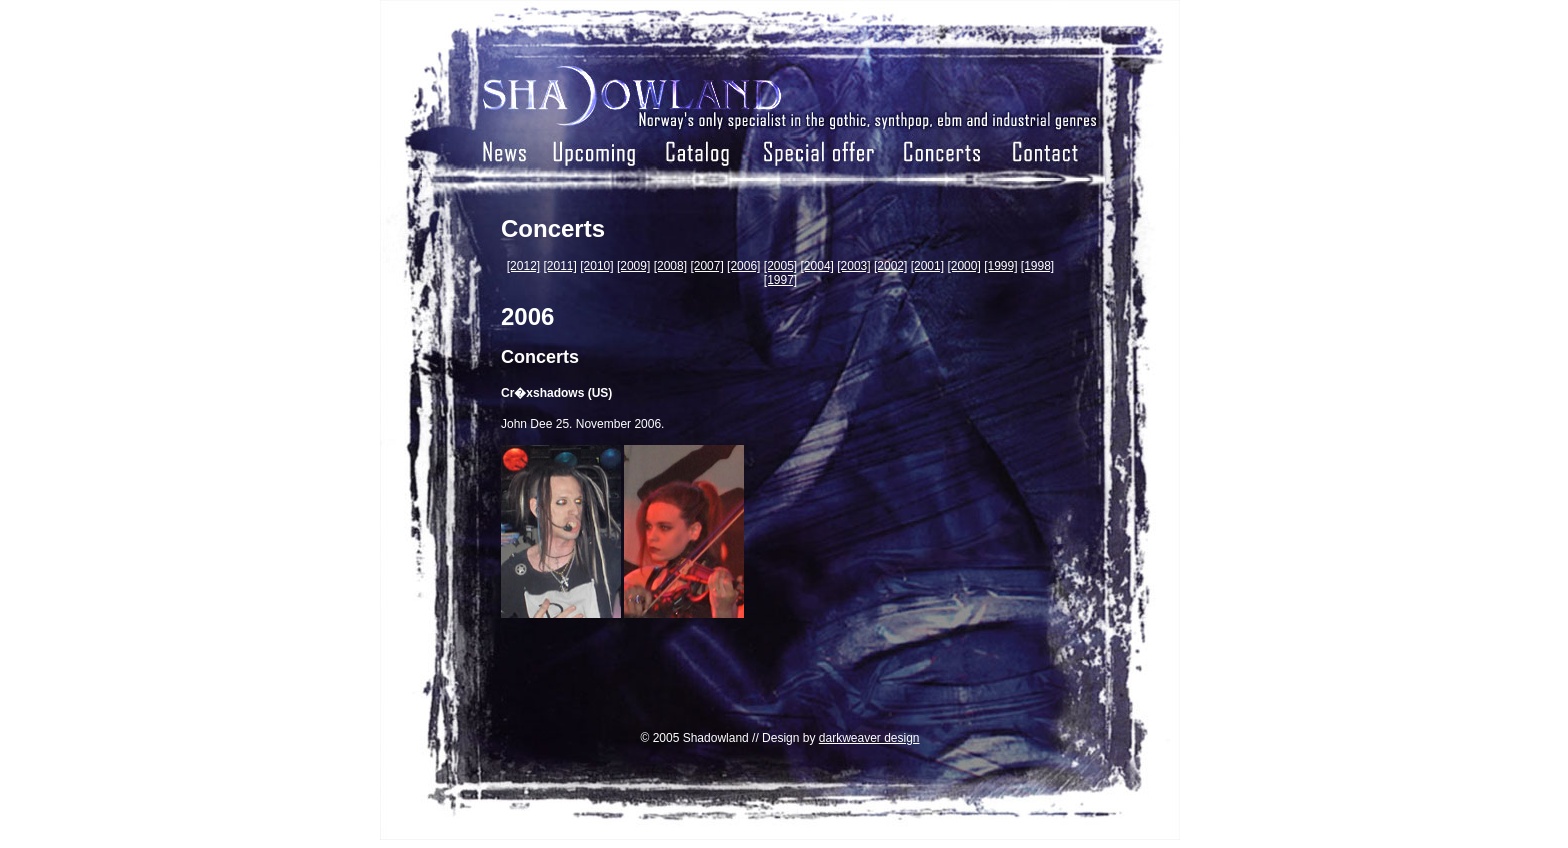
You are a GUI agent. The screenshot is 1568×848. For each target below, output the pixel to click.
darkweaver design (869, 738)
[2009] (633, 266)
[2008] (670, 266)
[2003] (853, 266)
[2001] (927, 266)
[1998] (1037, 266)
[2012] (523, 266)
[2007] (706, 266)
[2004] (817, 266)
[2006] (743, 266)
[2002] (890, 266)
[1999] (1000, 266)
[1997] (780, 280)
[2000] (963, 266)
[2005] (780, 266)
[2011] (560, 266)
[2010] (596, 266)
